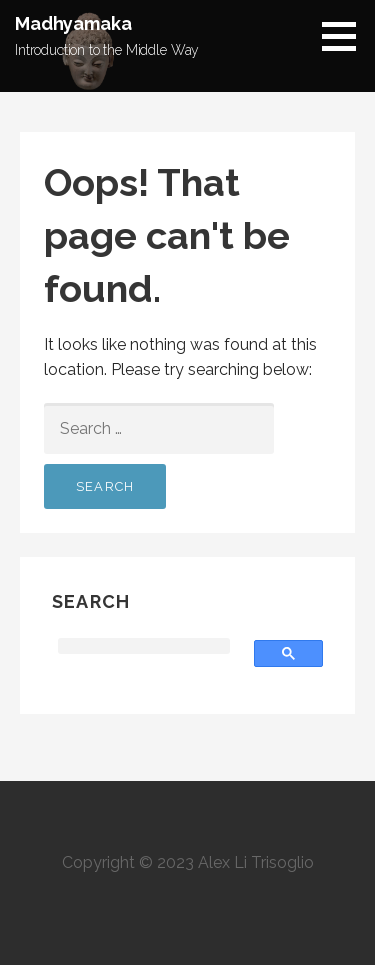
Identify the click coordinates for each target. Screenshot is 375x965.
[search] (144, 646)
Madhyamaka (73, 23)
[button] (346, 36)
